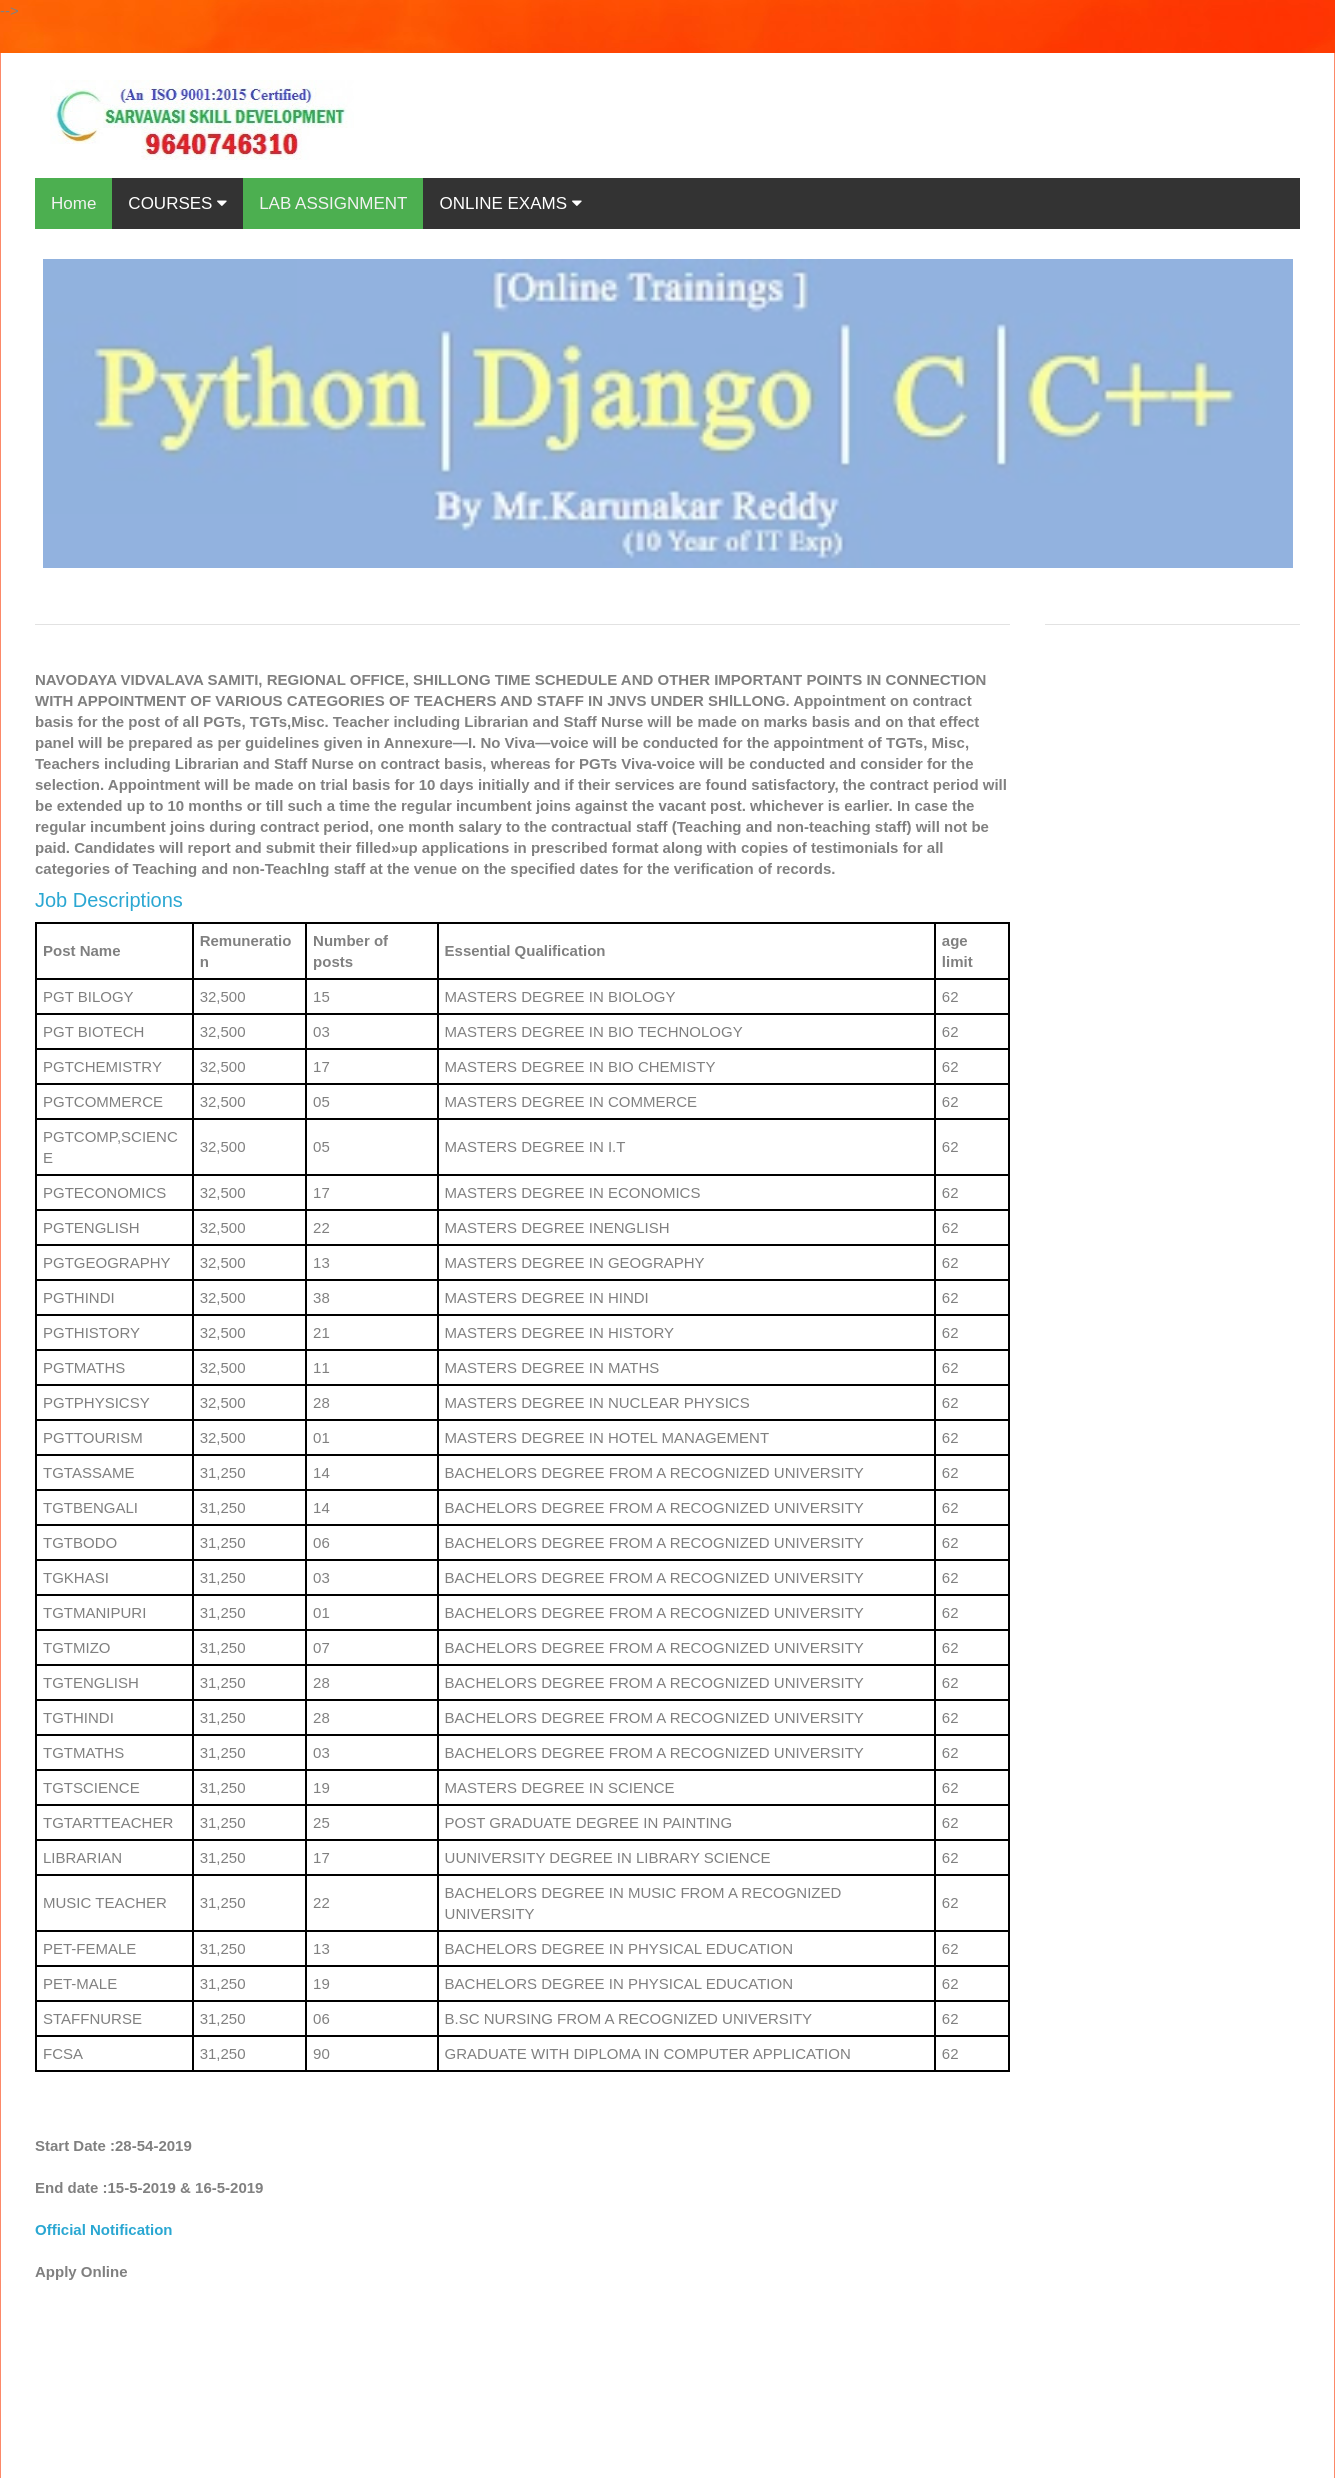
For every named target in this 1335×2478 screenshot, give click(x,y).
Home (73, 203)
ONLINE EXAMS (510, 203)
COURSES (177, 203)
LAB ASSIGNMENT (333, 203)
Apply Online (81, 2271)
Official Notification (104, 2229)
